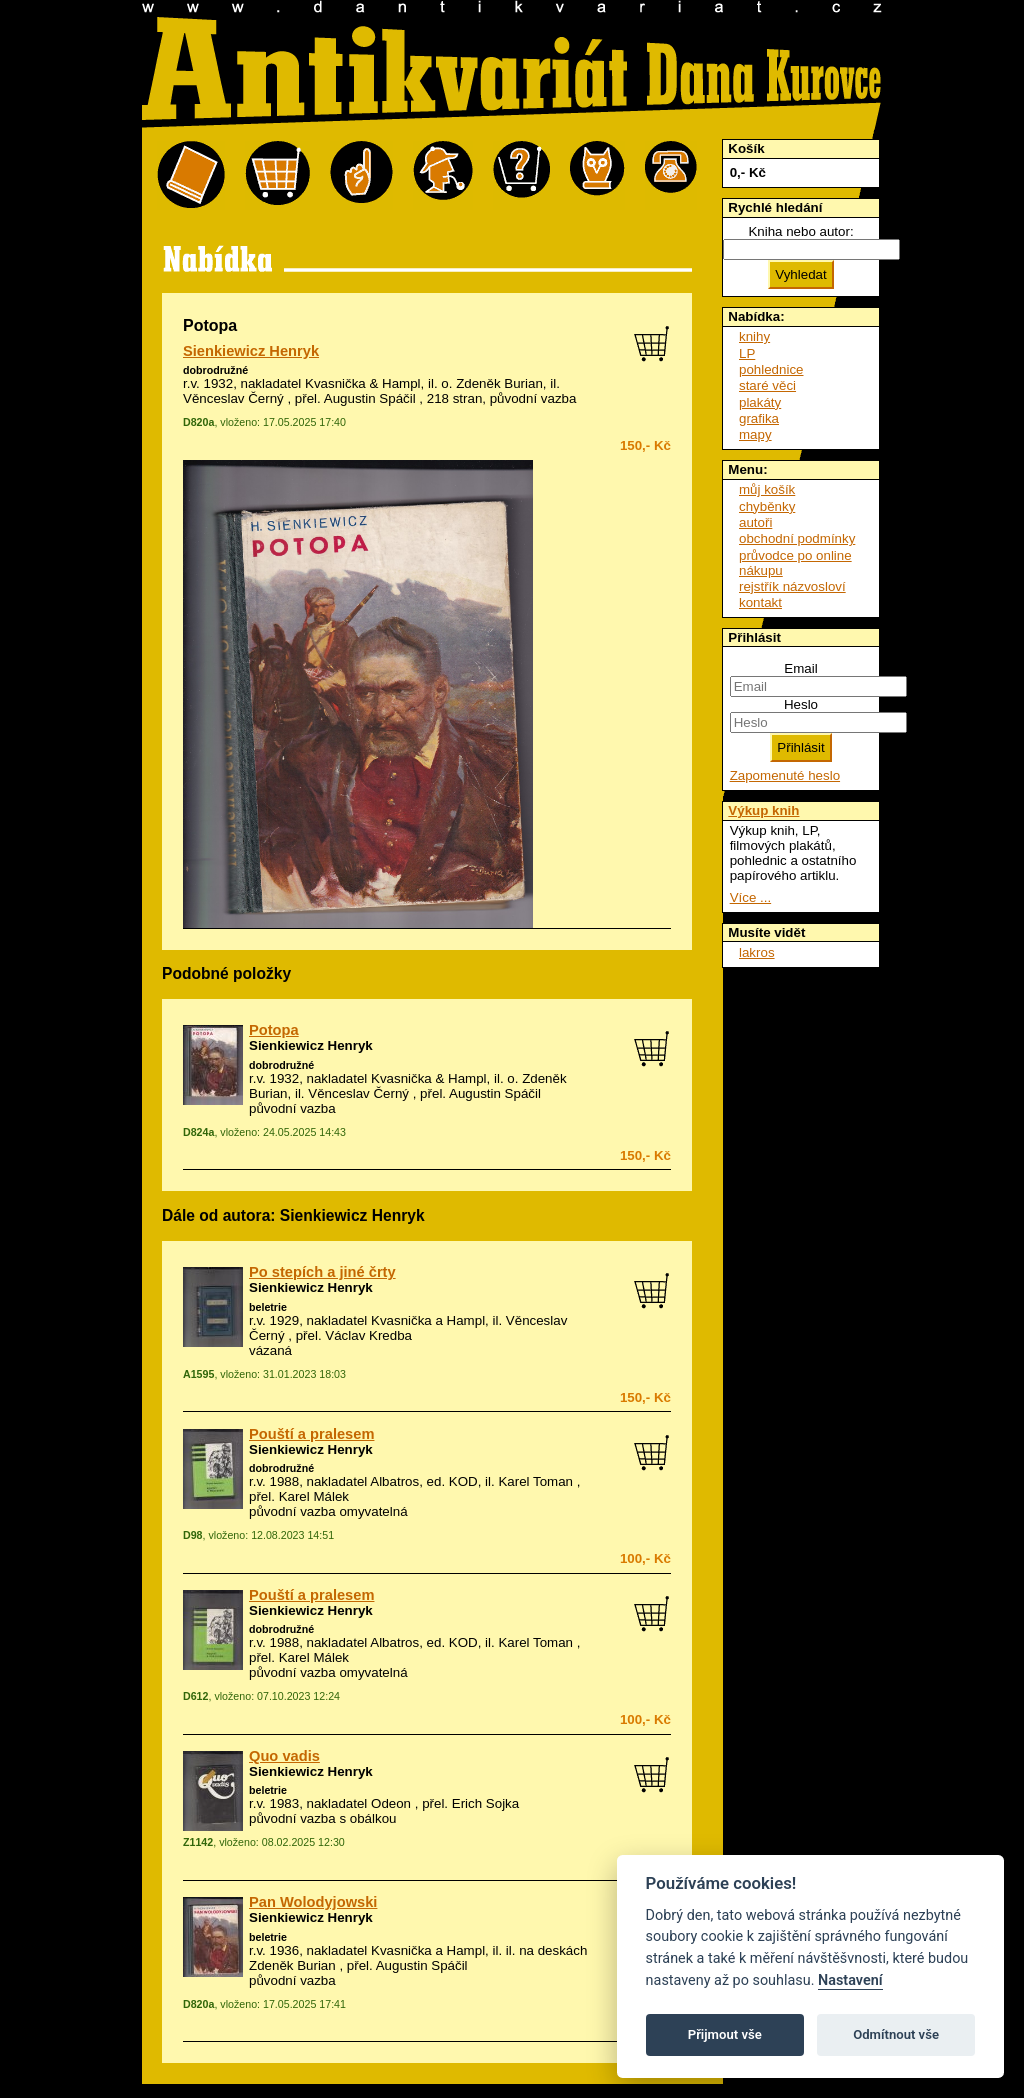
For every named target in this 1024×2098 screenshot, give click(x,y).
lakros (757, 952)
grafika (759, 418)
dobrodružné (215, 370)
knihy (754, 336)
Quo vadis (284, 1756)
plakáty (760, 402)
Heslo (801, 704)
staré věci (767, 385)
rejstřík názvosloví (792, 586)
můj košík (767, 489)
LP (747, 353)
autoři (755, 522)
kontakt (760, 602)
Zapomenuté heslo (785, 775)
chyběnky (767, 506)
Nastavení (850, 1980)
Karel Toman (535, 1481)
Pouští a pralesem (311, 1434)
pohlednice (771, 369)
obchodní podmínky (797, 538)
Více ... (750, 897)
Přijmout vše (725, 2034)
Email (800, 668)
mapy (755, 434)
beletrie (268, 1307)
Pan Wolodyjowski (313, 1902)
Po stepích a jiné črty (322, 1272)
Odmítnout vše (896, 2034)
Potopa (274, 1030)
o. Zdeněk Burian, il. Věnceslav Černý (408, 1086)
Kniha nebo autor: (800, 231)
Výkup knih (763, 810)
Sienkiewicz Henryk (251, 351)
